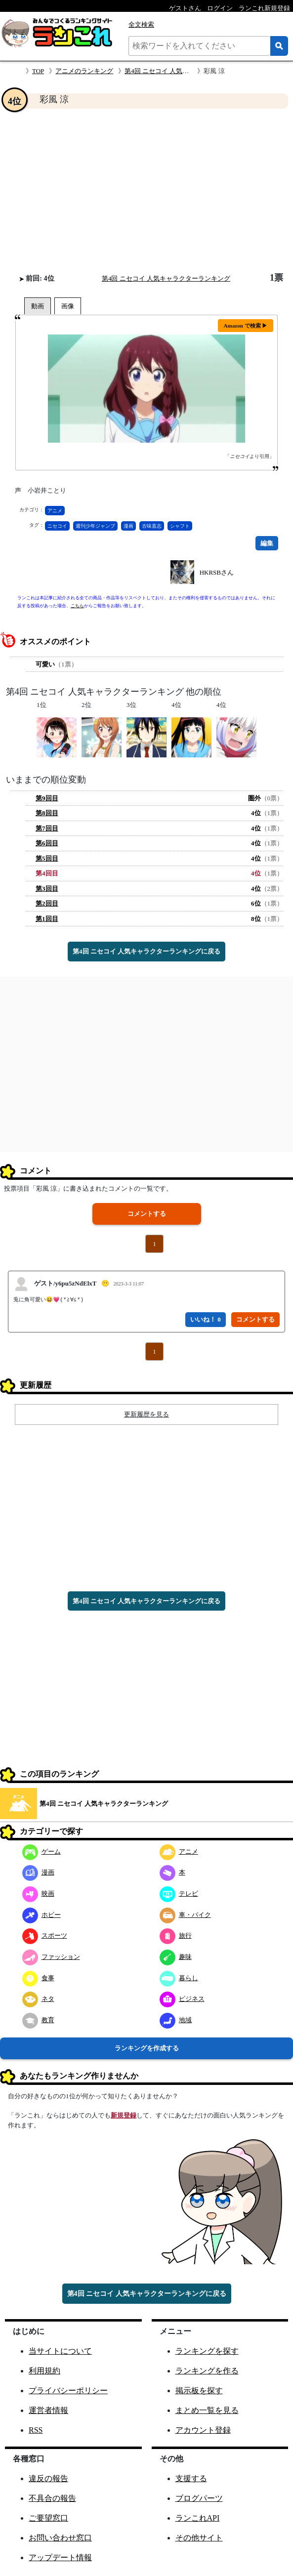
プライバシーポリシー (68, 2390)
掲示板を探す (199, 2390)
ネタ (38, 1998)
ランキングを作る (207, 2371)
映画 (38, 1893)
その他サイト (199, 2538)
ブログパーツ (199, 2498)
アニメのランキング (84, 71)
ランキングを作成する (147, 2048)
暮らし (179, 1978)
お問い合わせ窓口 (60, 2538)
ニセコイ (57, 526)
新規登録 (123, 2115)
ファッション (51, 1956)
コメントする (146, 1213)
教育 (38, 2020)
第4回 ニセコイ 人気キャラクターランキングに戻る (146, 951)
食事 (38, 1978)
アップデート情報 (60, 2557)
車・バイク (185, 1914)
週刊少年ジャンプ (95, 526)
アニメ (54, 510)
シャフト (180, 526)
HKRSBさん (217, 572)
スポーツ (44, 1935)
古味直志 (152, 526)
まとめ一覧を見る (207, 2410)
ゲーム (41, 1851)
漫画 (128, 526)
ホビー (41, 1914)
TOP (38, 71)
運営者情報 (48, 2410)
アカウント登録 (203, 2430)
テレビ (179, 1893)
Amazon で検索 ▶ (246, 326)
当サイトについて (60, 2351)
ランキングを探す (207, 2351)
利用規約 (44, 2371)
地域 (176, 2020)
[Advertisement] (146, 191)
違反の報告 (48, 2478)
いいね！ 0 (205, 1319)
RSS (35, 2430)
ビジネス (182, 1998)
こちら (77, 605)
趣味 (176, 1956)
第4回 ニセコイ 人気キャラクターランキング (189, 71)
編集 (266, 543)
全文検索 (141, 24)
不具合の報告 (52, 2498)
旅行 (176, 1935)
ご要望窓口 (48, 2518)
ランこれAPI (197, 2518)
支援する (191, 2478)
